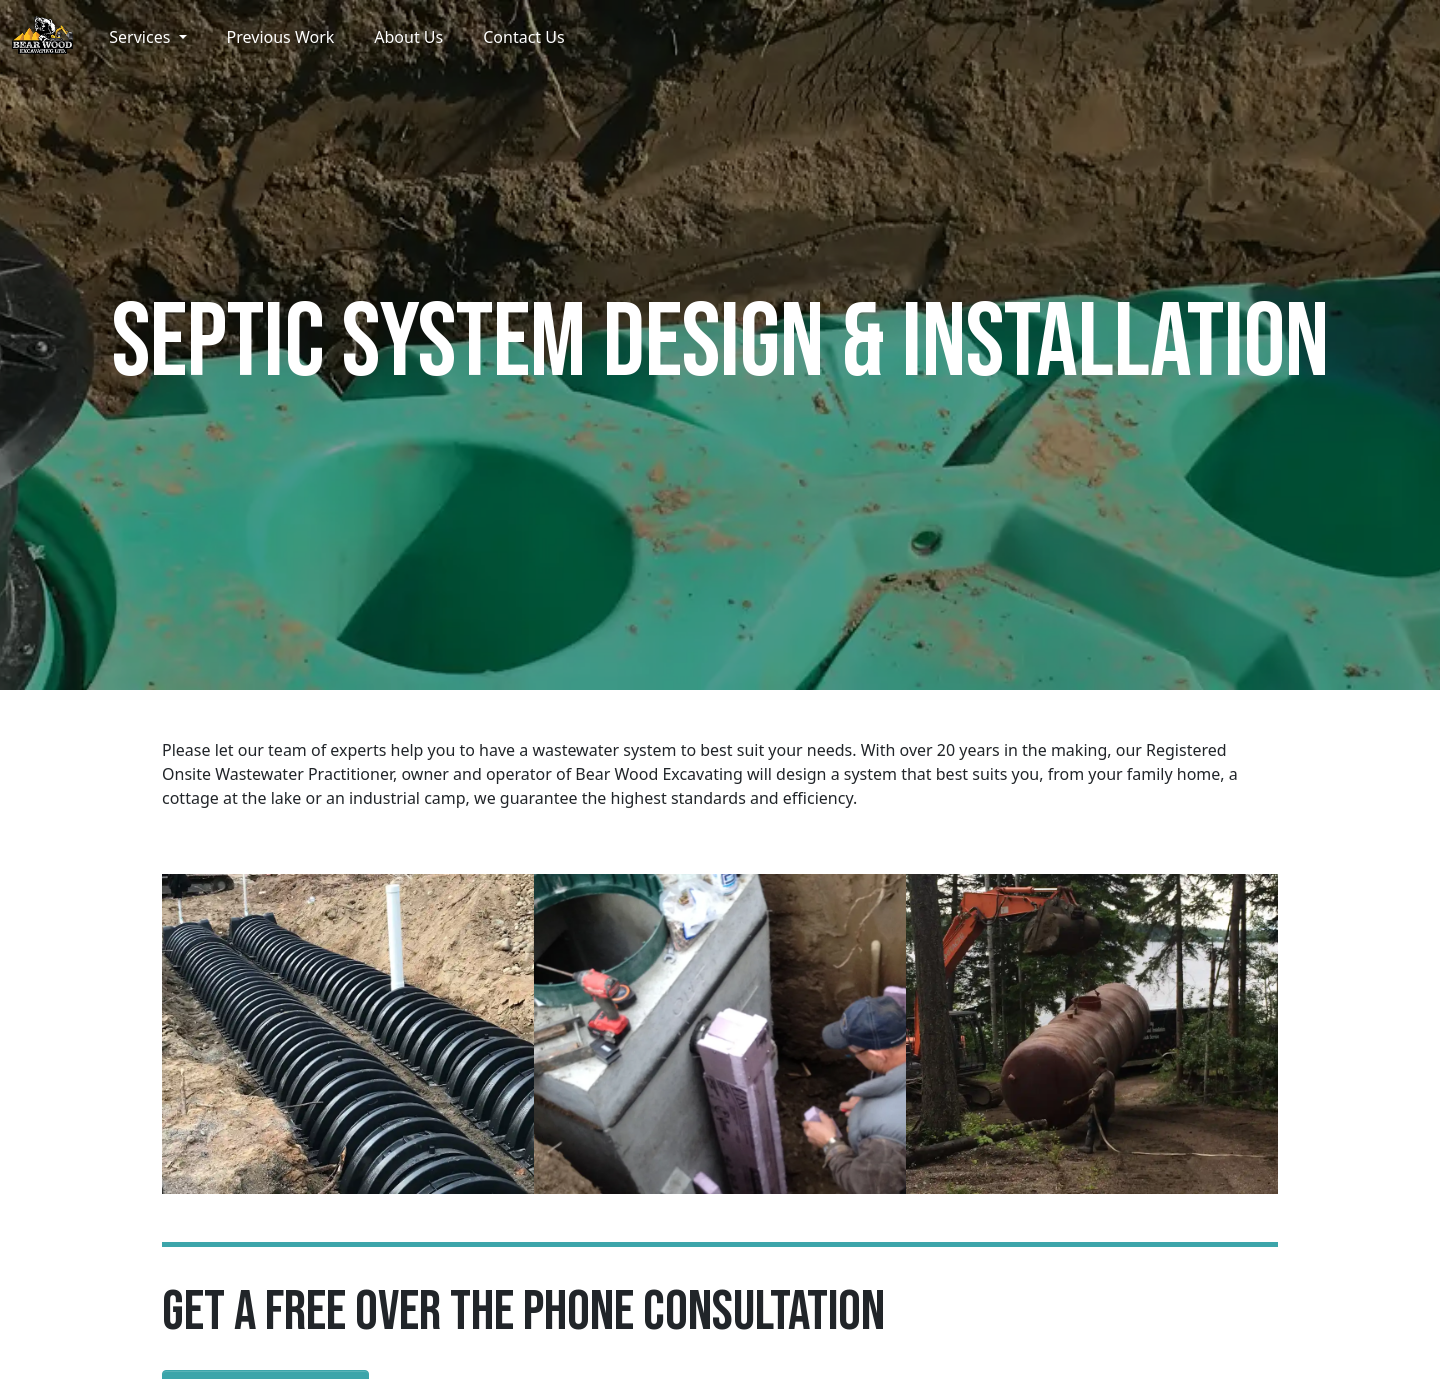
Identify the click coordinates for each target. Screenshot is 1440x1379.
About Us (408, 37)
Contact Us (523, 37)
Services (141, 37)
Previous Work (281, 37)
